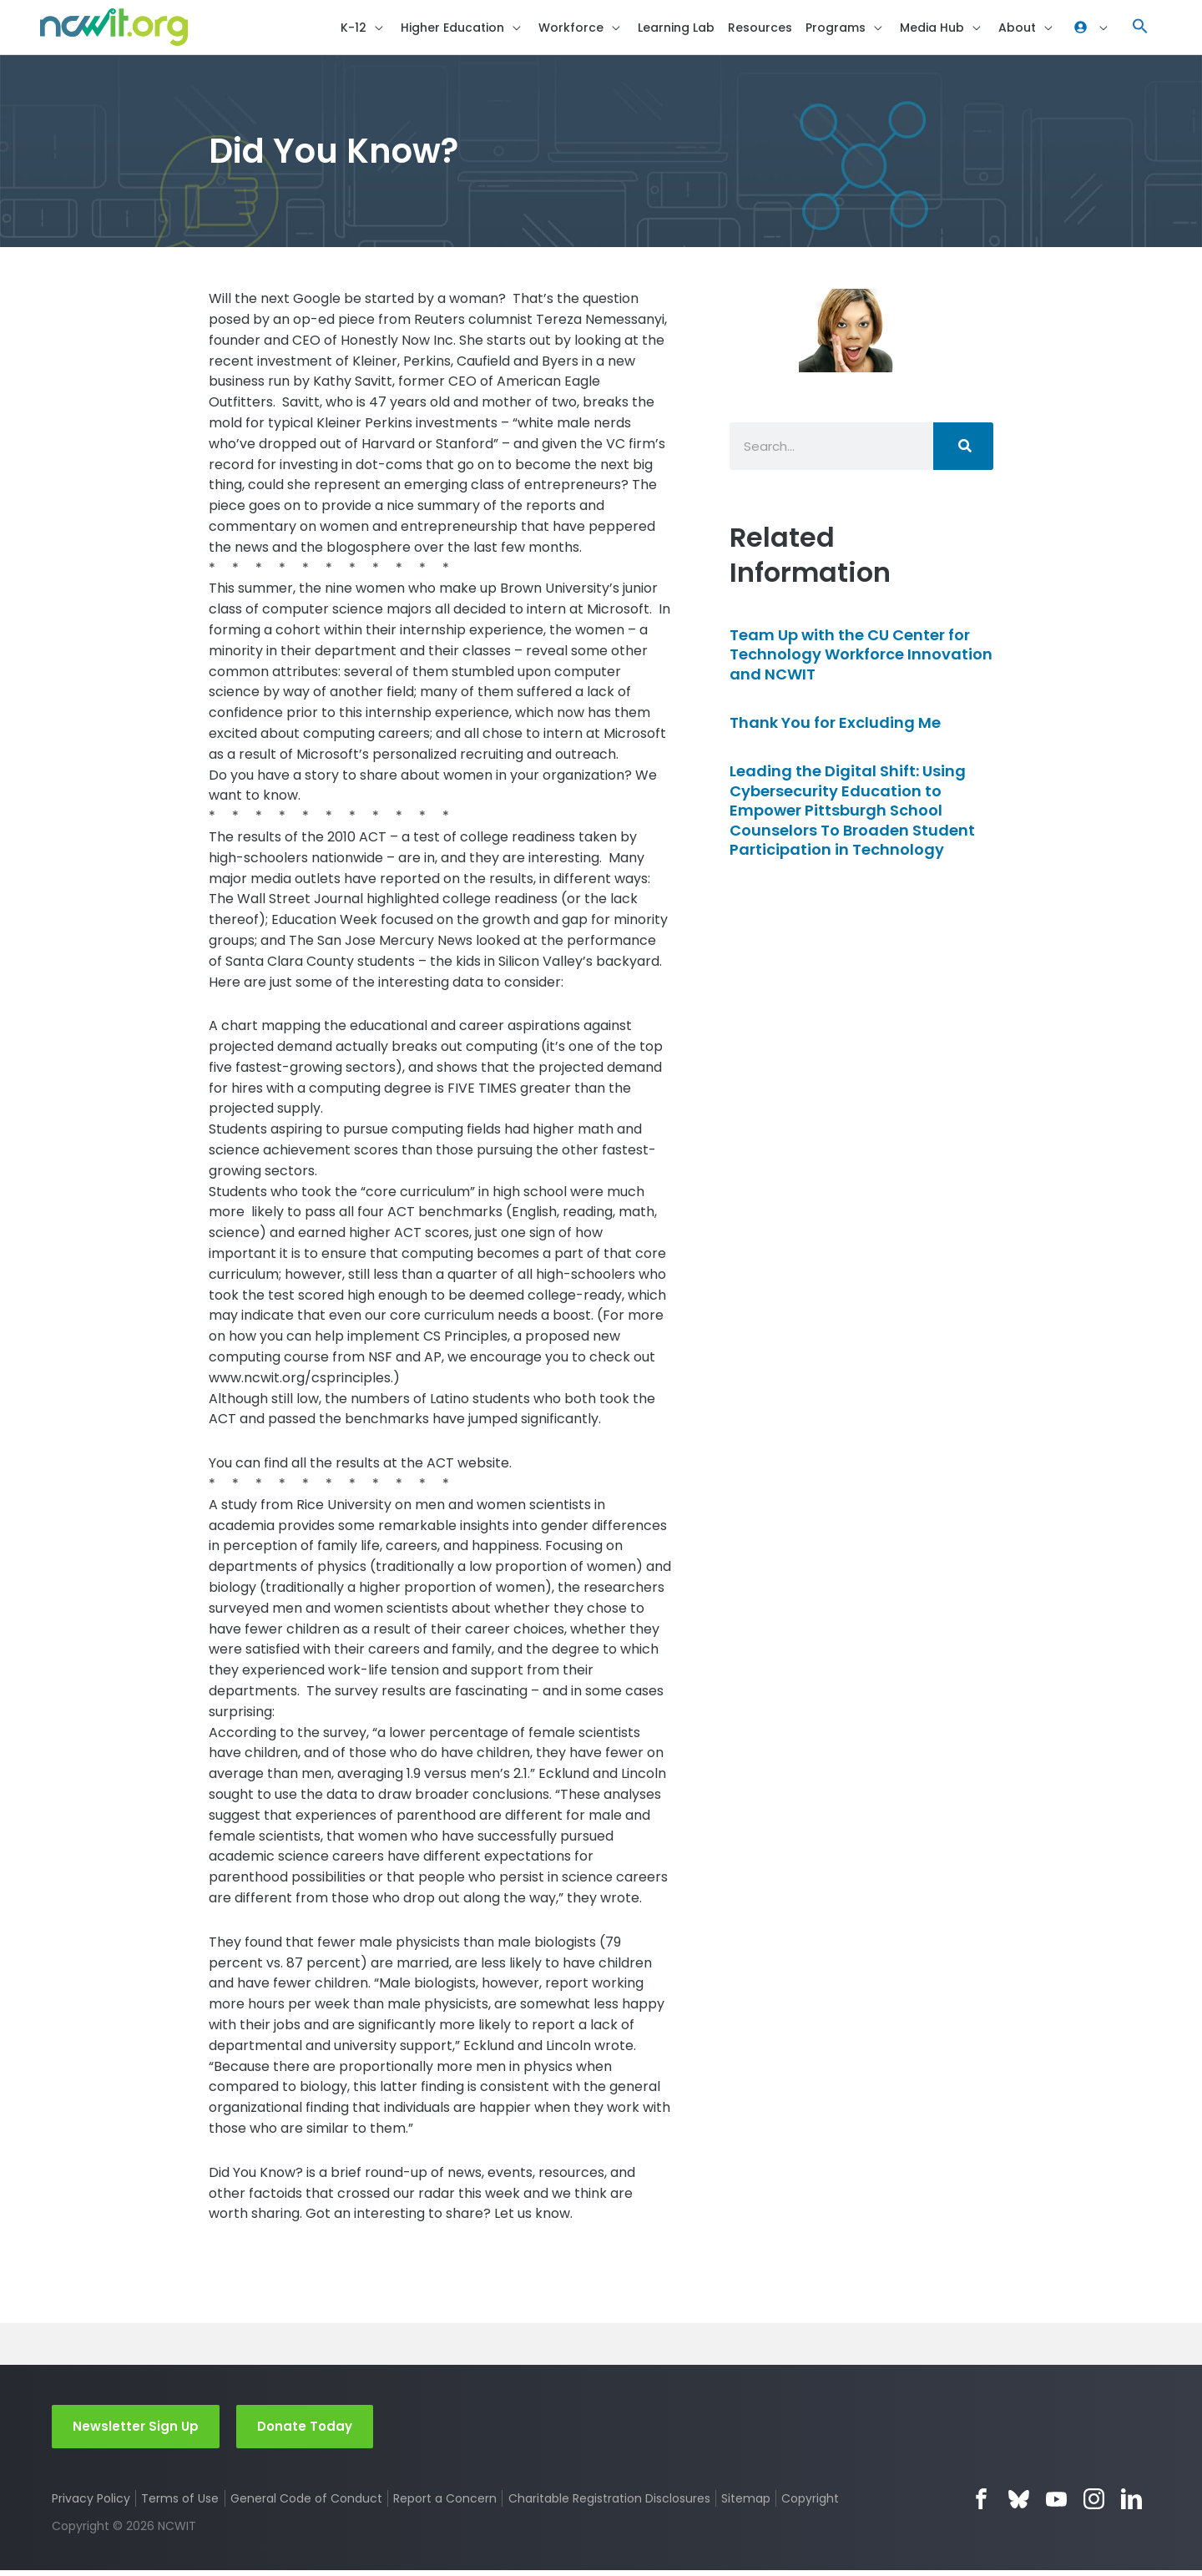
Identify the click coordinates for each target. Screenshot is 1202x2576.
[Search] (963, 451)
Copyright (812, 2504)
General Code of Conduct (307, 2504)
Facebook (981, 2504)
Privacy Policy (91, 2504)
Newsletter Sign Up (136, 2431)
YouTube (1056, 2504)
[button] (1140, 29)
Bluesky (1018, 2504)
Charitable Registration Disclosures (610, 2504)
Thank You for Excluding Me (835, 727)
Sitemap (747, 2504)
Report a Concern (445, 2504)
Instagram (1093, 2504)
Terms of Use (181, 2504)
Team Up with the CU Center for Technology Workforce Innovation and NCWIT (861, 659)
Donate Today (304, 2431)
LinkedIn (1131, 2504)
